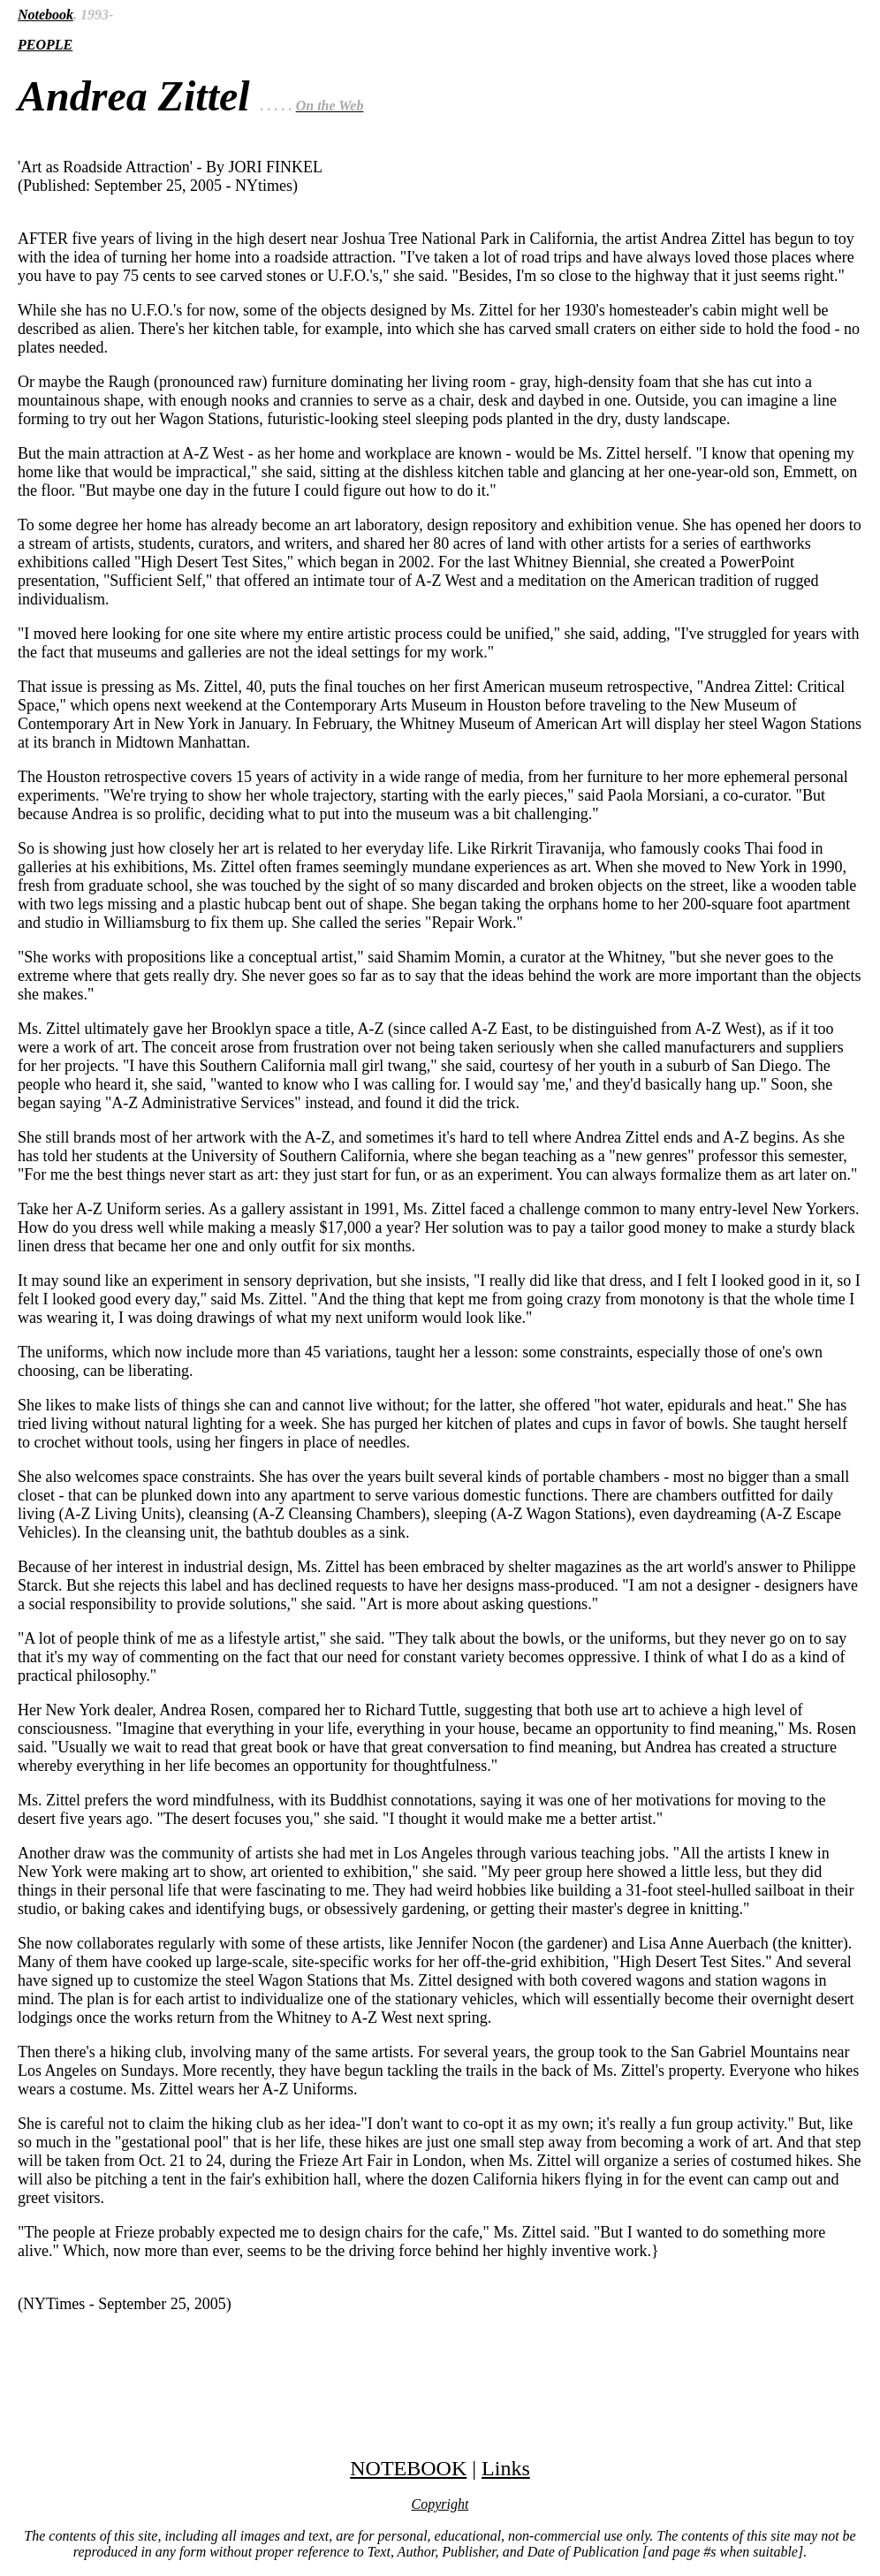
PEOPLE (45, 44)
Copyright (440, 2503)
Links (506, 2468)
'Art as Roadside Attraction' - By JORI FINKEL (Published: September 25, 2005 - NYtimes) (440, 1209)
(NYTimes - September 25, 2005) (124, 2304)
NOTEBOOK (408, 2468)
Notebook (45, 14)
